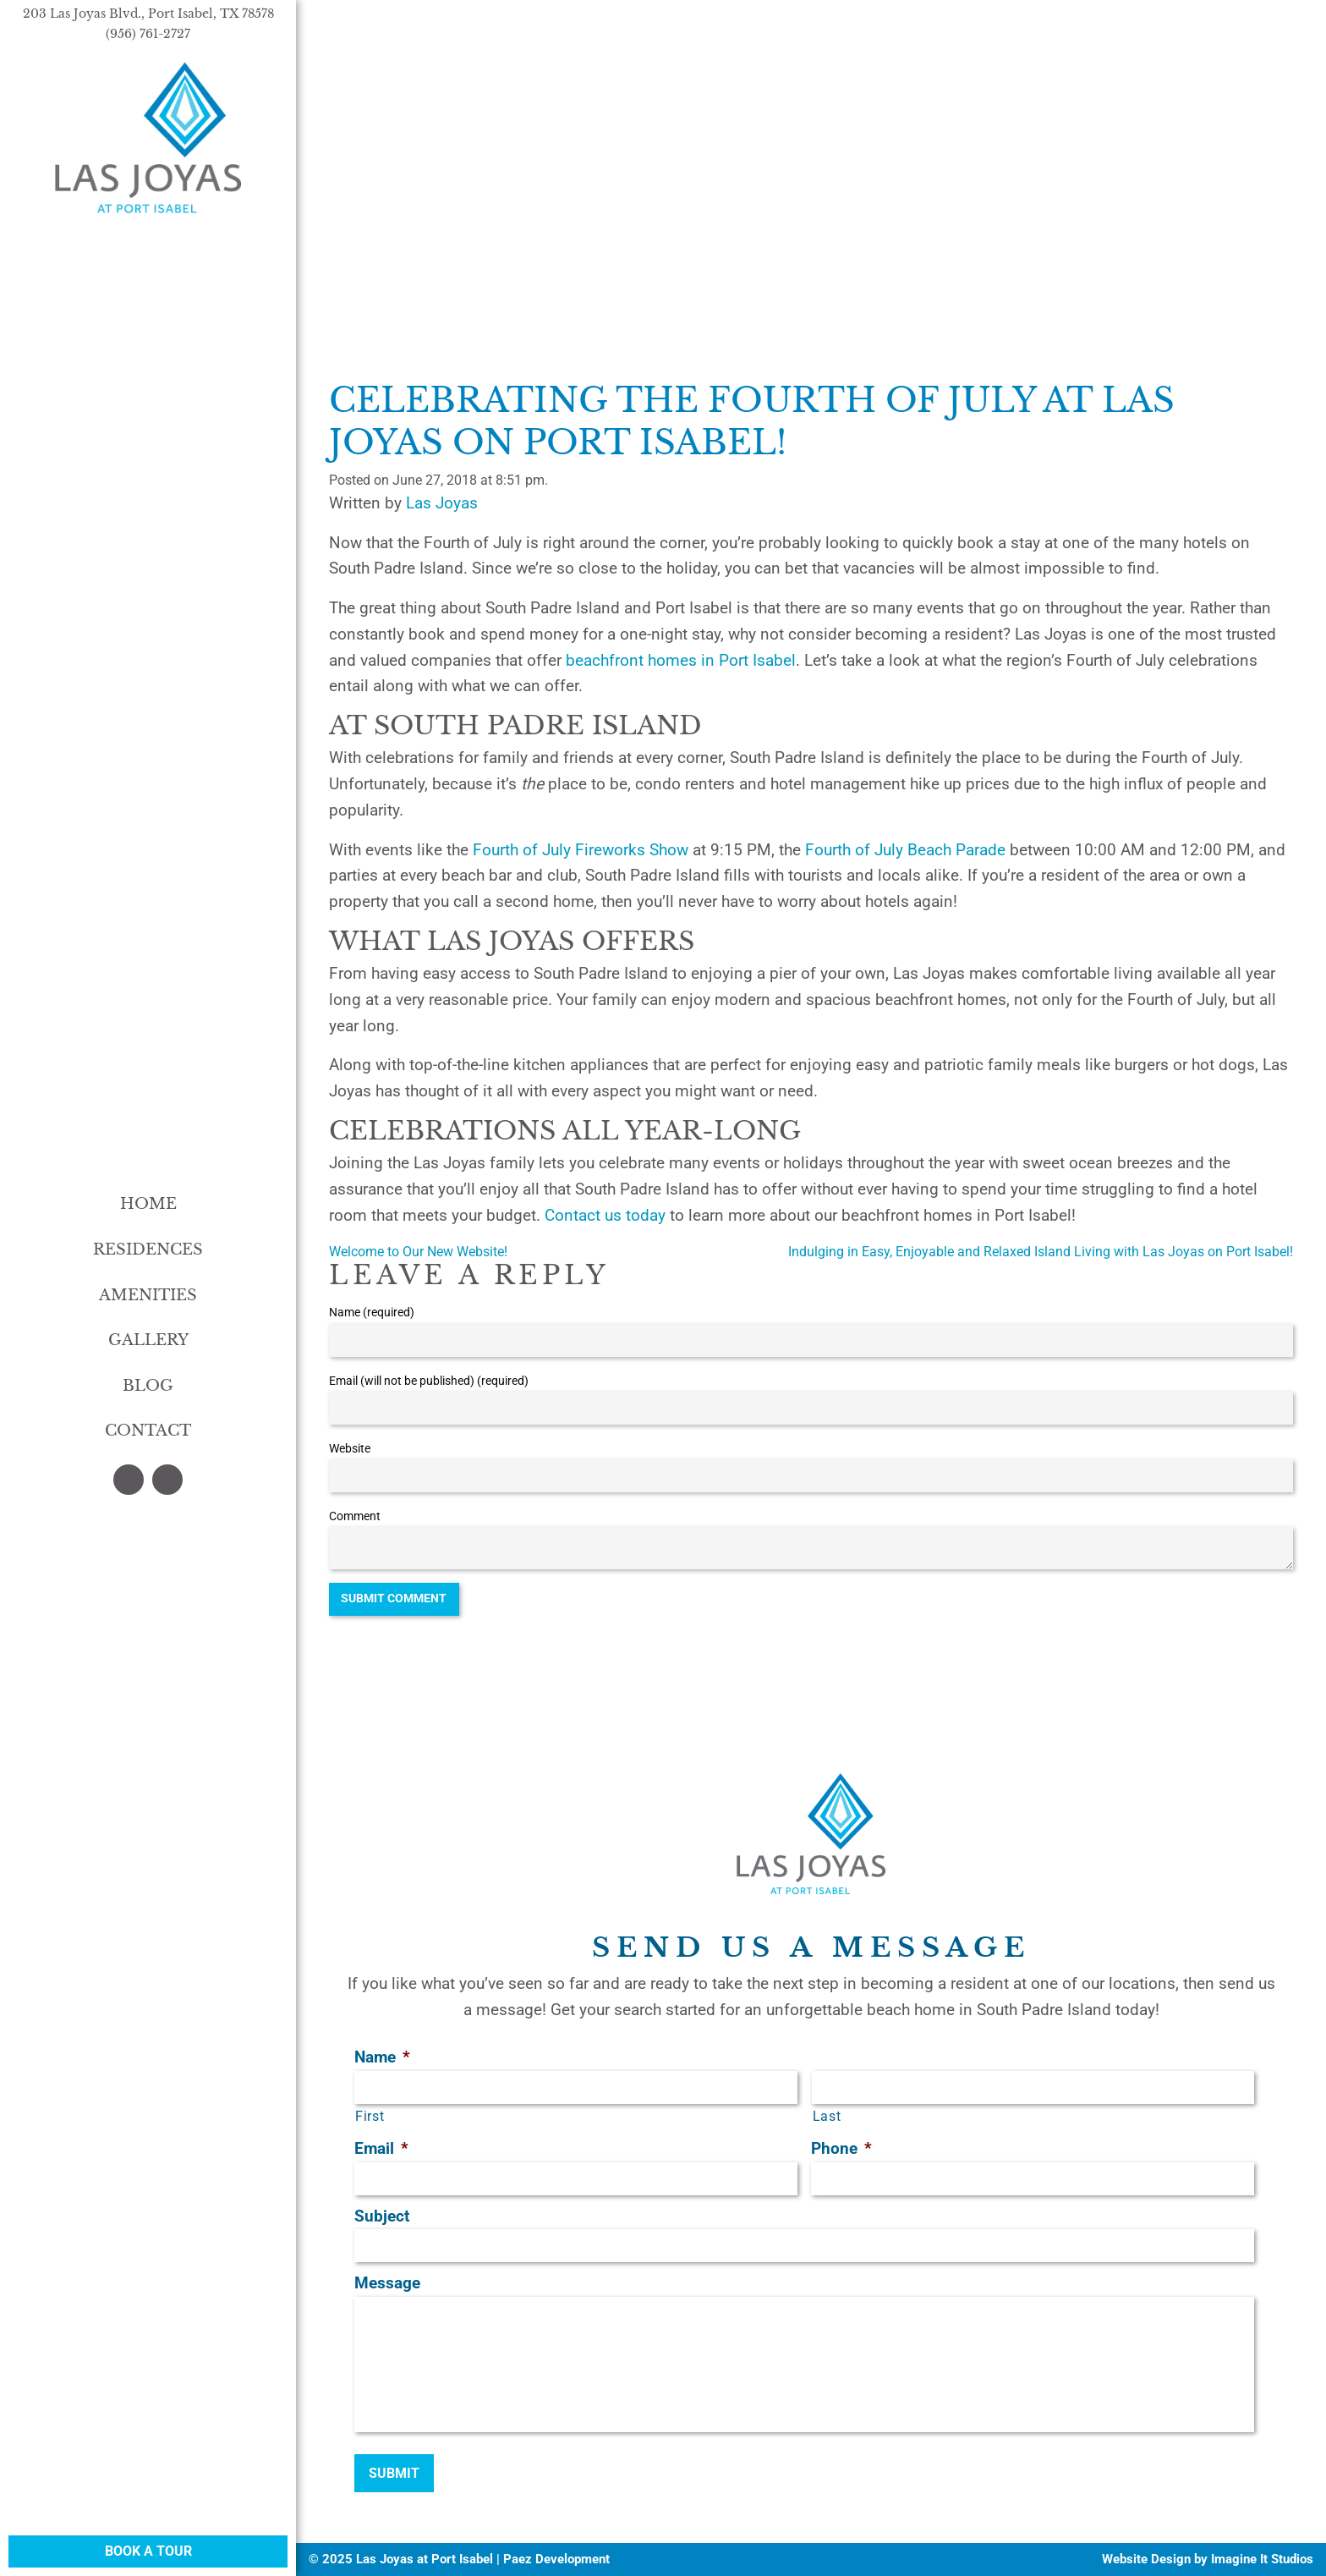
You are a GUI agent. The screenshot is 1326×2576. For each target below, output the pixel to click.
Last (827, 2116)
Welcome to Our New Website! (418, 1252)
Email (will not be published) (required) (429, 1380)
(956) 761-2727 (148, 33)
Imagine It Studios (1262, 2559)
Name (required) (371, 1312)
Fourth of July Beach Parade (905, 850)
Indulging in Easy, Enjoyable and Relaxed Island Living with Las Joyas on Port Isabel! (1040, 1252)
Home (148, 1204)
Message (387, 2283)
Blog (148, 1385)
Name (382, 2057)
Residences (148, 1249)
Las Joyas (442, 503)
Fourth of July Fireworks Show (580, 850)
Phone (841, 2148)
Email (381, 2148)
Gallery (148, 1340)
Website (349, 1448)
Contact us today (605, 1215)
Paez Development (556, 2559)
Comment (355, 1516)
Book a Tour (148, 2551)
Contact (148, 1430)
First (369, 2116)
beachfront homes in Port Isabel (681, 660)
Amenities (148, 1295)
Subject (381, 2216)
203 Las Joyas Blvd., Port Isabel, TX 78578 (148, 13)
